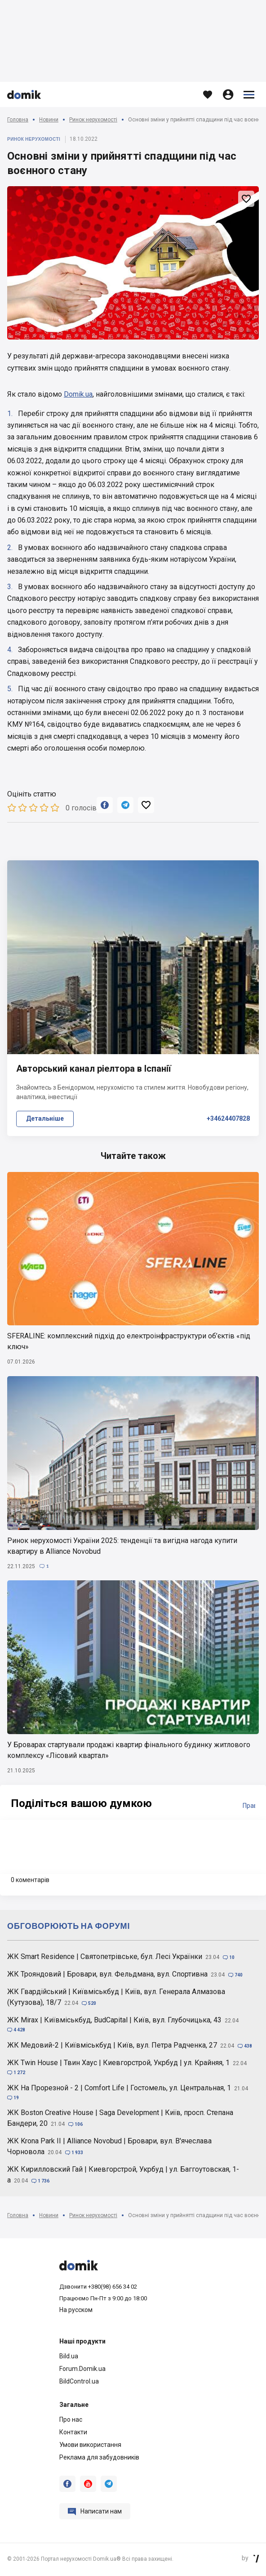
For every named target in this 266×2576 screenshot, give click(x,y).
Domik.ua (78, 394)
